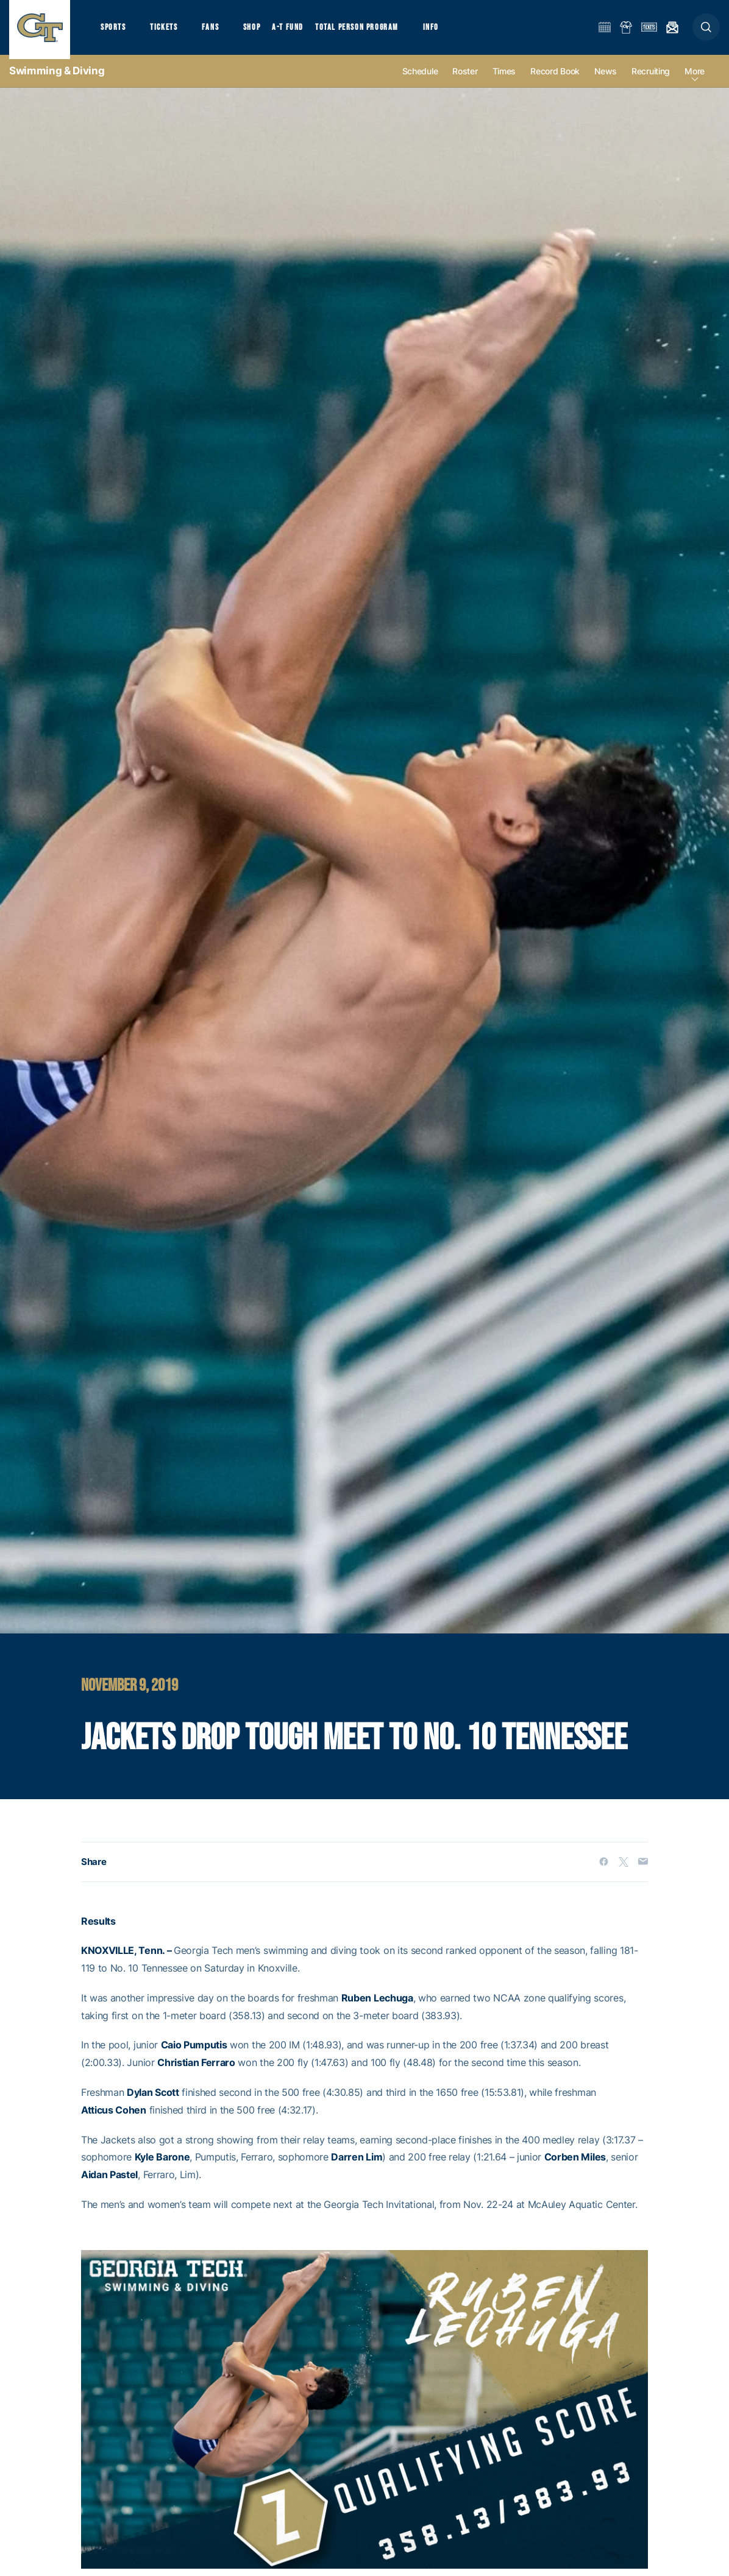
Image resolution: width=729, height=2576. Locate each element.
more (695, 80)
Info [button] (446, 31)
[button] (706, 31)
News (605, 80)
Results (98, 1929)
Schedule (420, 80)
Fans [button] (218, 31)
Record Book (555, 80)
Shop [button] (262, 31)
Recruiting (650, 80)
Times (504, 80)
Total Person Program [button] (369, 31)
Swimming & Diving (56, 79)
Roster (464, 80)
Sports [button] (114, 31)
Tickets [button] (168, 31)
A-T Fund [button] (299, 31)
